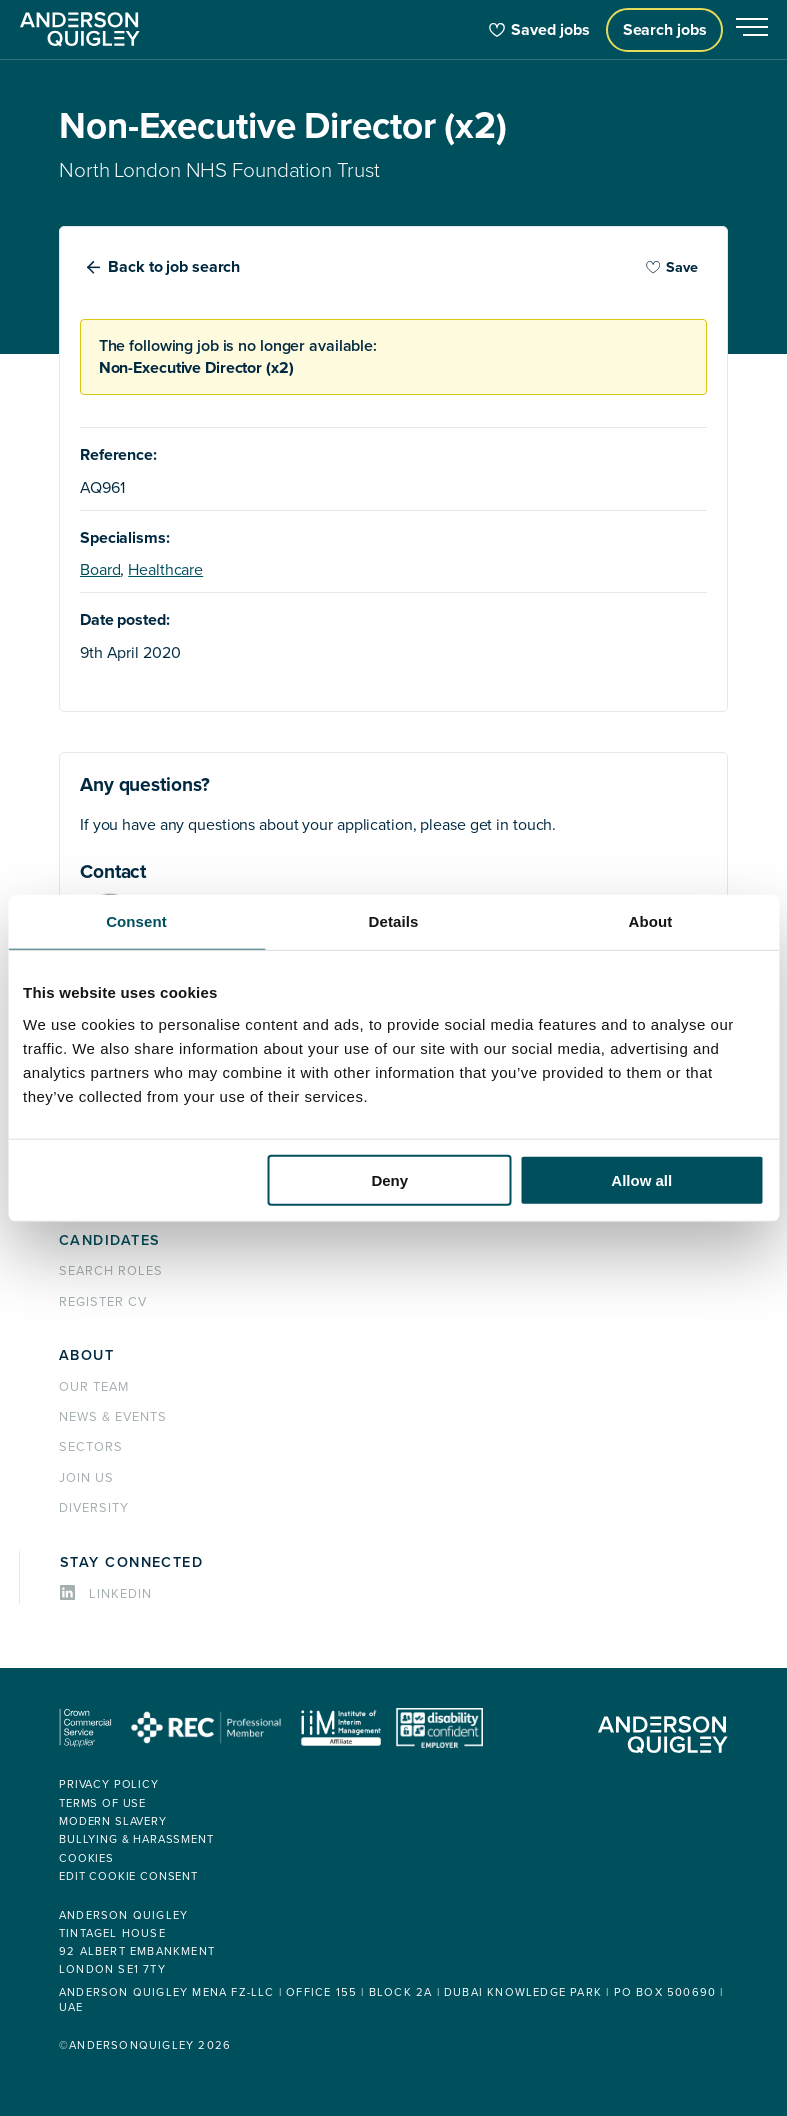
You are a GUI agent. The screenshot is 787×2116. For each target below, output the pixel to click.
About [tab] (651, 921)
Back (174, 267)
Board (100, 570)
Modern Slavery (113, 1821)
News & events (112, 1417)
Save (672, 267)
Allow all (641, 1179)
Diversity (94, 1508)
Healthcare (165, 570)
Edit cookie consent (128, 1876)
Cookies (86, 1858)
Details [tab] (394, 921)
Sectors (91, 1447)
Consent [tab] (136, 921)
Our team (94, 1387)
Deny (389, 1179)
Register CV (103, 1302)
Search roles (111, 1271)
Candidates (109, 1240)
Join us (86, 1478)
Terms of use (102, 1803)
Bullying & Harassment (136, 1839)
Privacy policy (109, 1784)
